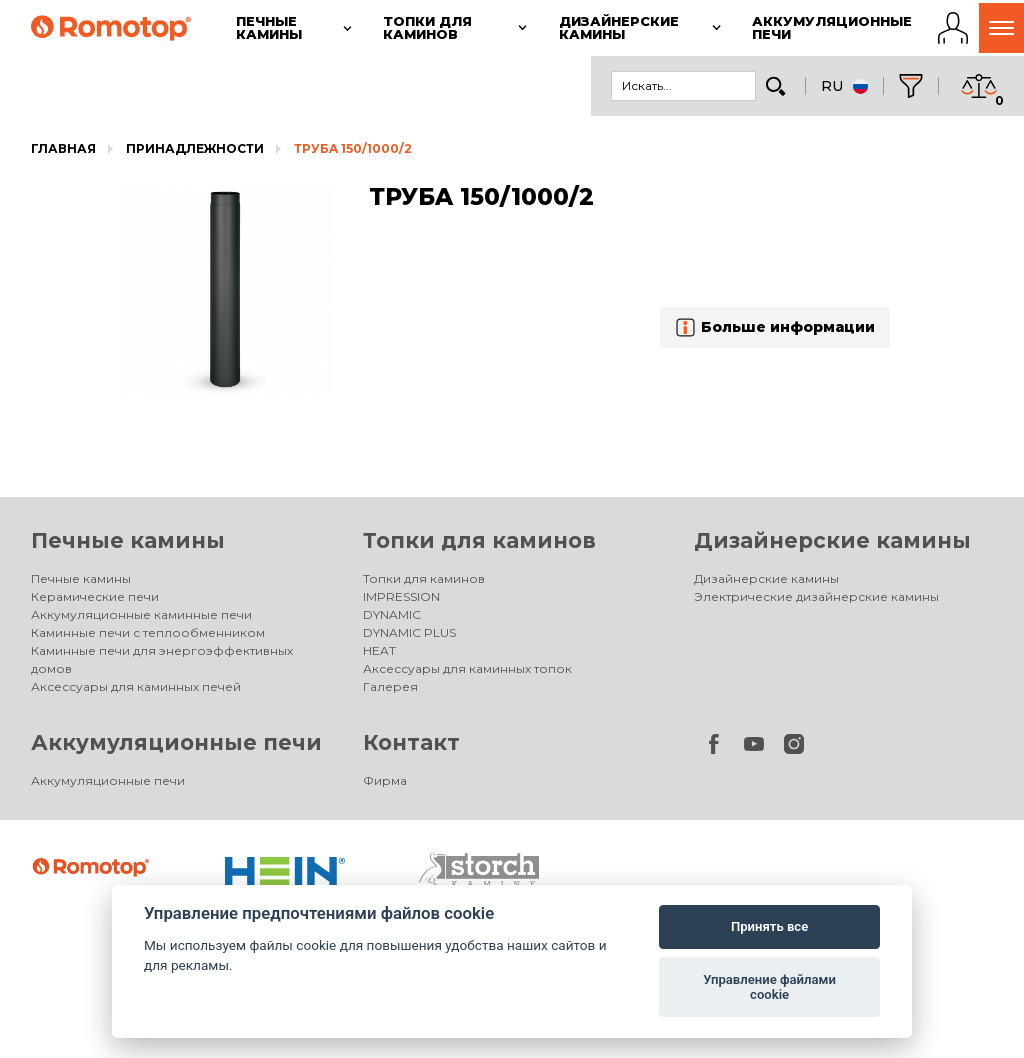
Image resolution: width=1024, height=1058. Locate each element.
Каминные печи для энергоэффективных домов (162, 659)
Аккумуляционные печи (176, 742)
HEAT (379, 650)
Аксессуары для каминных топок (467, 668)
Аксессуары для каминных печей (136, 686)
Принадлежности (195, 148)
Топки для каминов (479, 540)
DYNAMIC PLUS (409, 632)
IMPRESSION (401, 596)
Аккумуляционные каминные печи (141, 614)
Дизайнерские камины (832, 540)
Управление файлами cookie (769, 987)
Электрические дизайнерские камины (816, 596)
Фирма (385, 780)
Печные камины (128, 540)
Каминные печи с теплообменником (148, 632)
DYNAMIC (392, 614)
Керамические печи (95, 596)
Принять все (769, 926)
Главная (63, 148)
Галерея (390, 686)
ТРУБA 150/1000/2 (353, 148)
